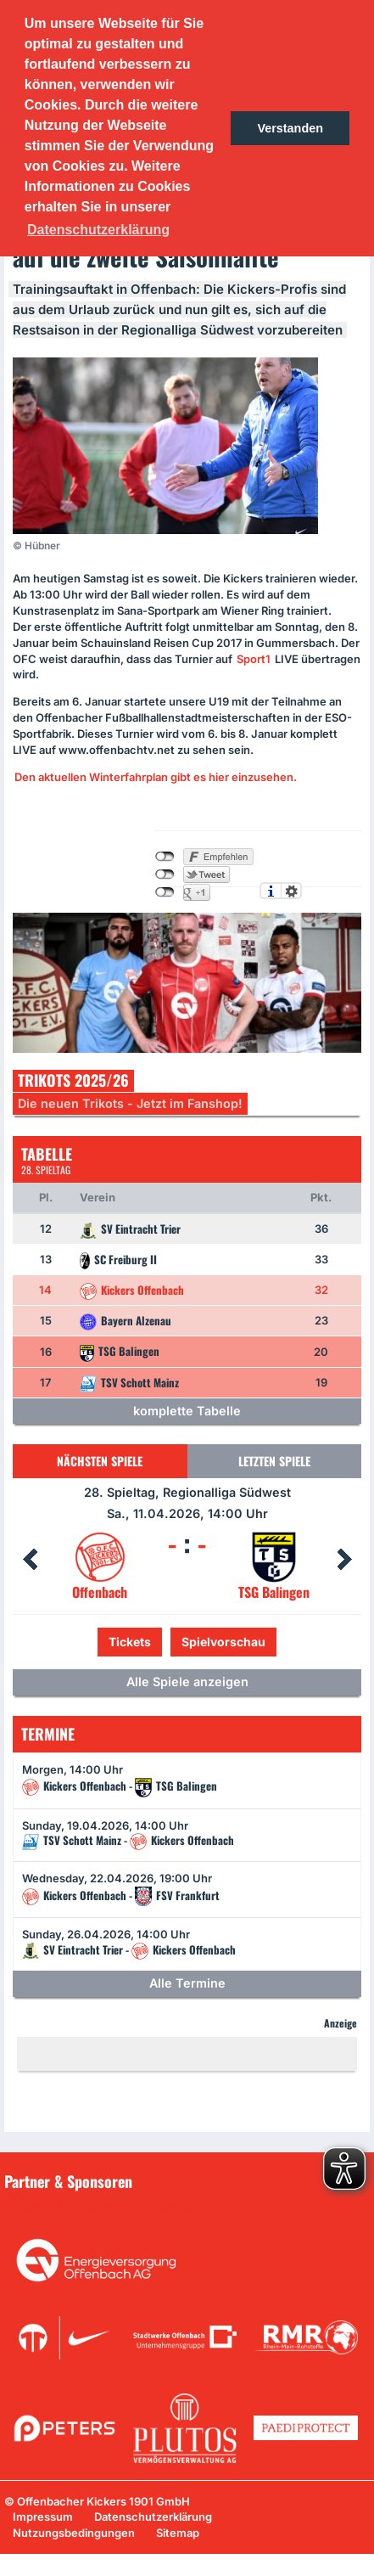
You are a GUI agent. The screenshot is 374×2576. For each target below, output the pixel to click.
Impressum (43, 2516)
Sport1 (254, 659)
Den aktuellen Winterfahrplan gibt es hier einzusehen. (155, 777)
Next (344, 1560)
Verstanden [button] (290, 128)
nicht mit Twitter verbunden (165, 874)
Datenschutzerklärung (153, 2516)
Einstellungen (291, 890)
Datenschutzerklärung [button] (98, 229)
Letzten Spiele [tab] (274, 1461)
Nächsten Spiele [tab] (99, 1461)
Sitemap (177, 2532)
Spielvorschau (223, 1641)
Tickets (130, 1641)
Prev (30, 1560)
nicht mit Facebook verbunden (165, 857)
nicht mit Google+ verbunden (165, 892)
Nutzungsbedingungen (74, 2532)
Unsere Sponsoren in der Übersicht (109, 2206)
